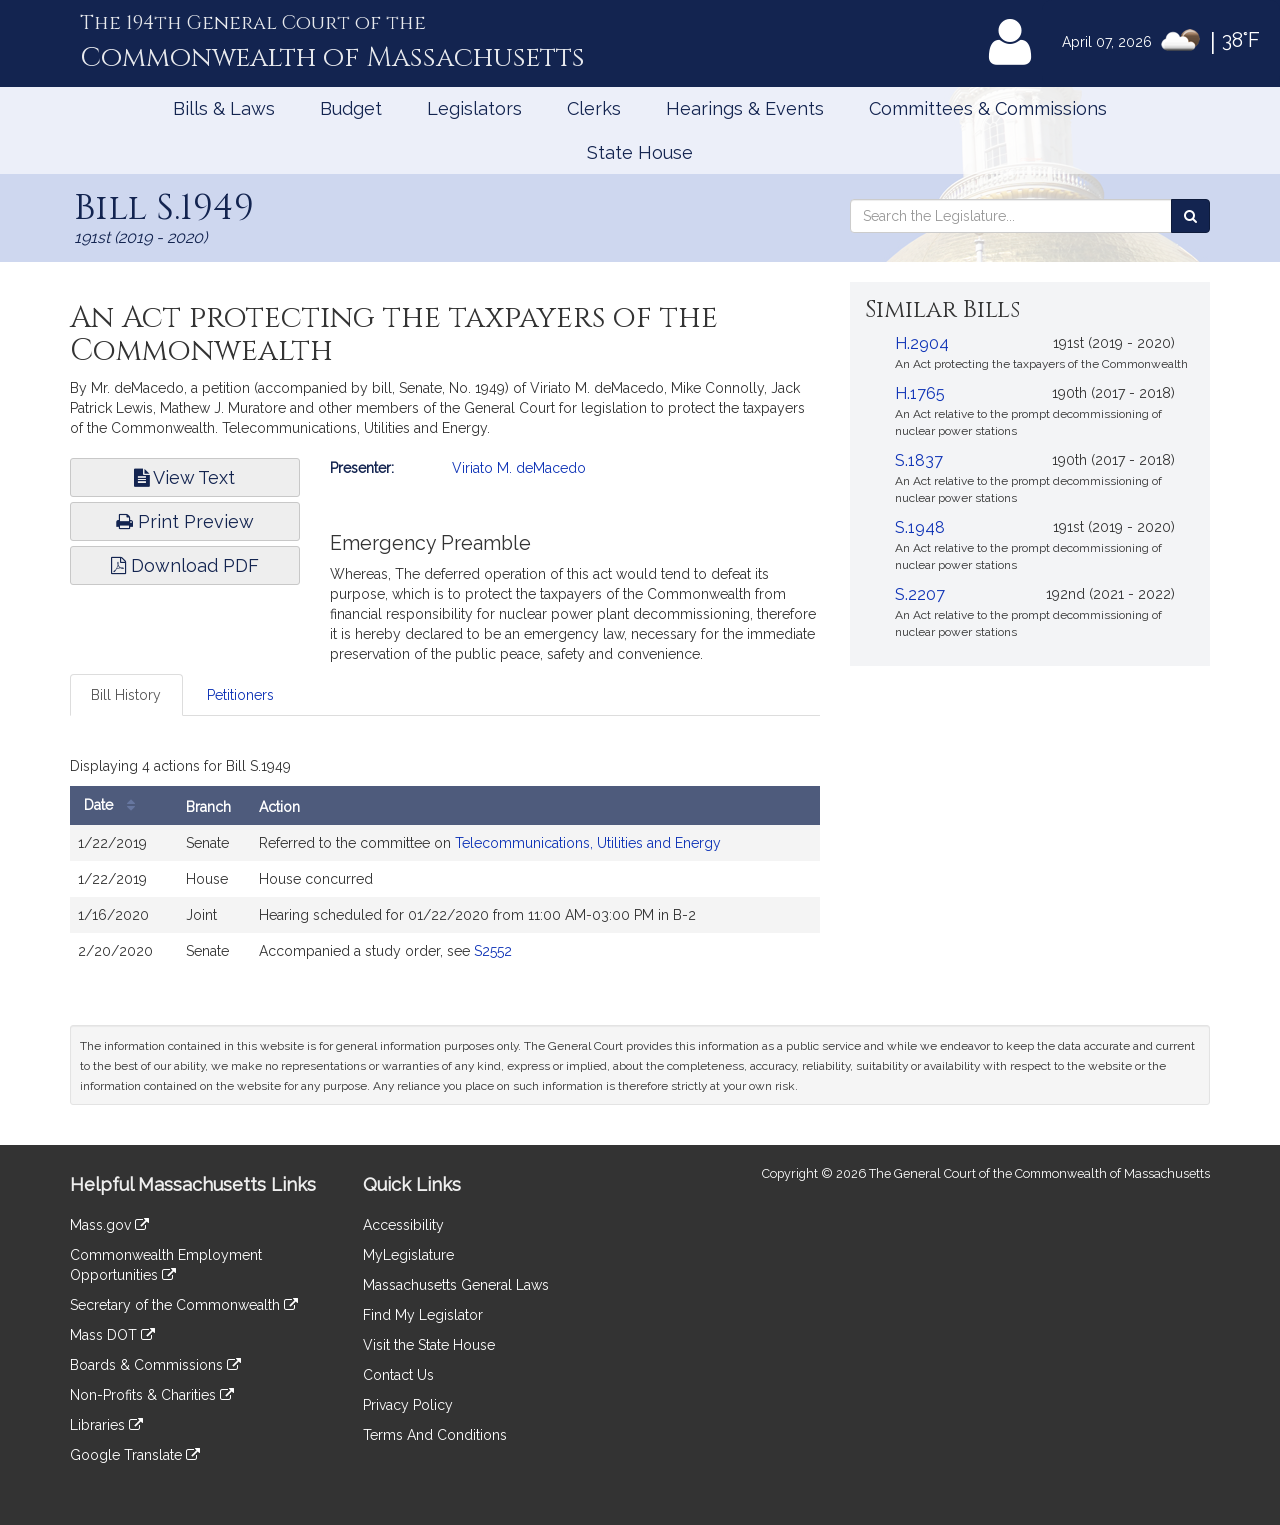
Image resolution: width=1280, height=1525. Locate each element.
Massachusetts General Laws (456, 1285)
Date (114, 805)
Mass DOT (112, 1335)
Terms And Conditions (435, 1435)
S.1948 (920, 527)
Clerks (594, 108)
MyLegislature (408, 1255)
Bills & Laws (224, 108)
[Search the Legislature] (1190, 216)
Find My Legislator (423, 1315)
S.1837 (919, 460)
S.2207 (920, 594)
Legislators (474, 108)
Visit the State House (429, 1345)
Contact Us (398, 1375)
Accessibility (403, 1225)
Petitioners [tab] (240, 695)
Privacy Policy (408, 1405)
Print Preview (185, 521)
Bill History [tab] (126, 695)
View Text (184, 477)
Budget (351, 108)
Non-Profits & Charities (152, 1395)
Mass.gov (109, 1225)
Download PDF (185, 565)
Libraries (106, 1425)
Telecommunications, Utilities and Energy (588, 843)
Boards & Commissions (155, 1365)
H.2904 (922, 343)
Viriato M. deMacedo (519, 468)
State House (640, 152)
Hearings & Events (745, 108)
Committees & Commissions (988, 108)
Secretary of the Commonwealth (184, 1305)
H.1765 (920, 393)
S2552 (493, 951)
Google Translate (135, 1455)
